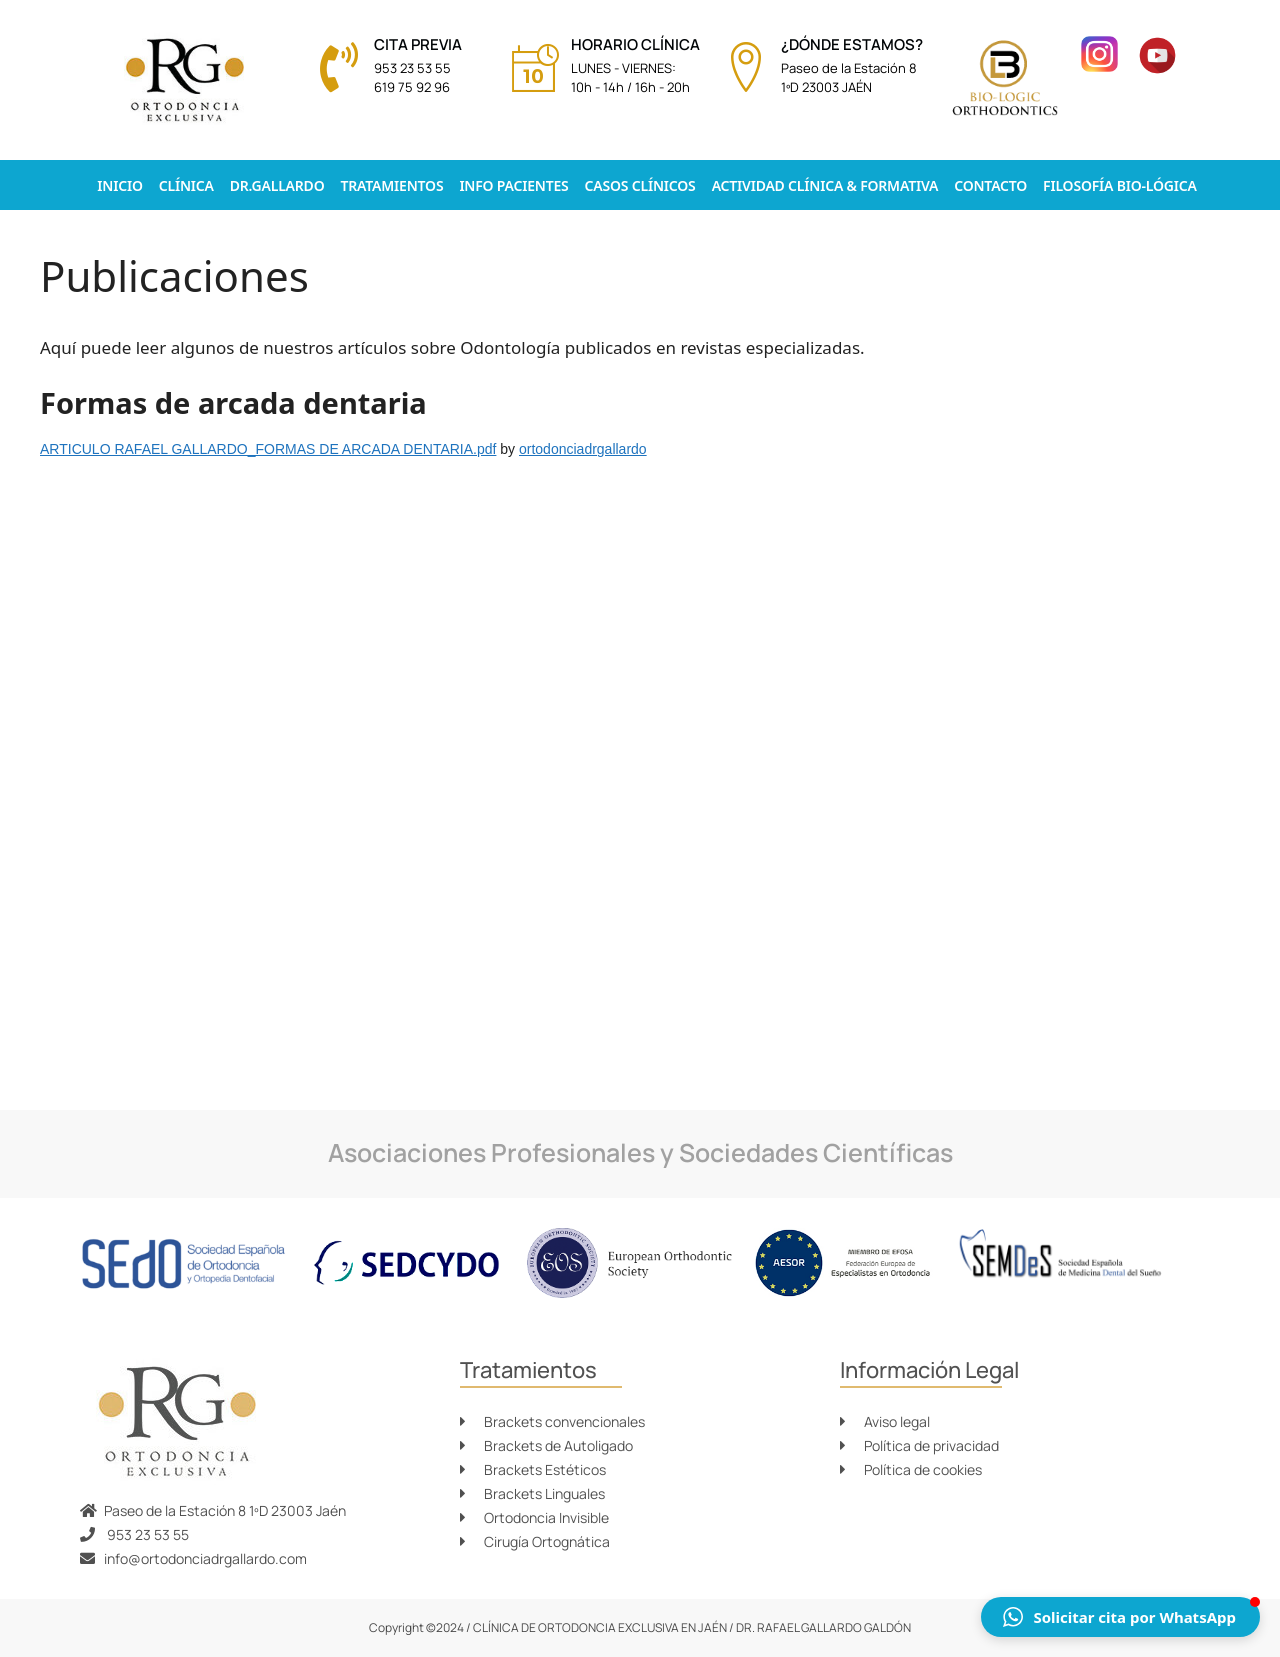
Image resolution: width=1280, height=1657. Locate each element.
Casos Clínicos (640, 185)
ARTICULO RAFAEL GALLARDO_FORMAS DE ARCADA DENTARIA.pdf (268, 449)
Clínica (186, 185)
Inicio (119, 185)
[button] (1120, 1617)
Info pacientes (513, 185)
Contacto (990, 185)
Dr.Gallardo (277, 185)
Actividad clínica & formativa (825, 185)
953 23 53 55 (412, 68)
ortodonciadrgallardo (583, 449)
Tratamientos (391, 185)
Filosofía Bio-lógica (1120, 185)
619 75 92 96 (412, 87)
